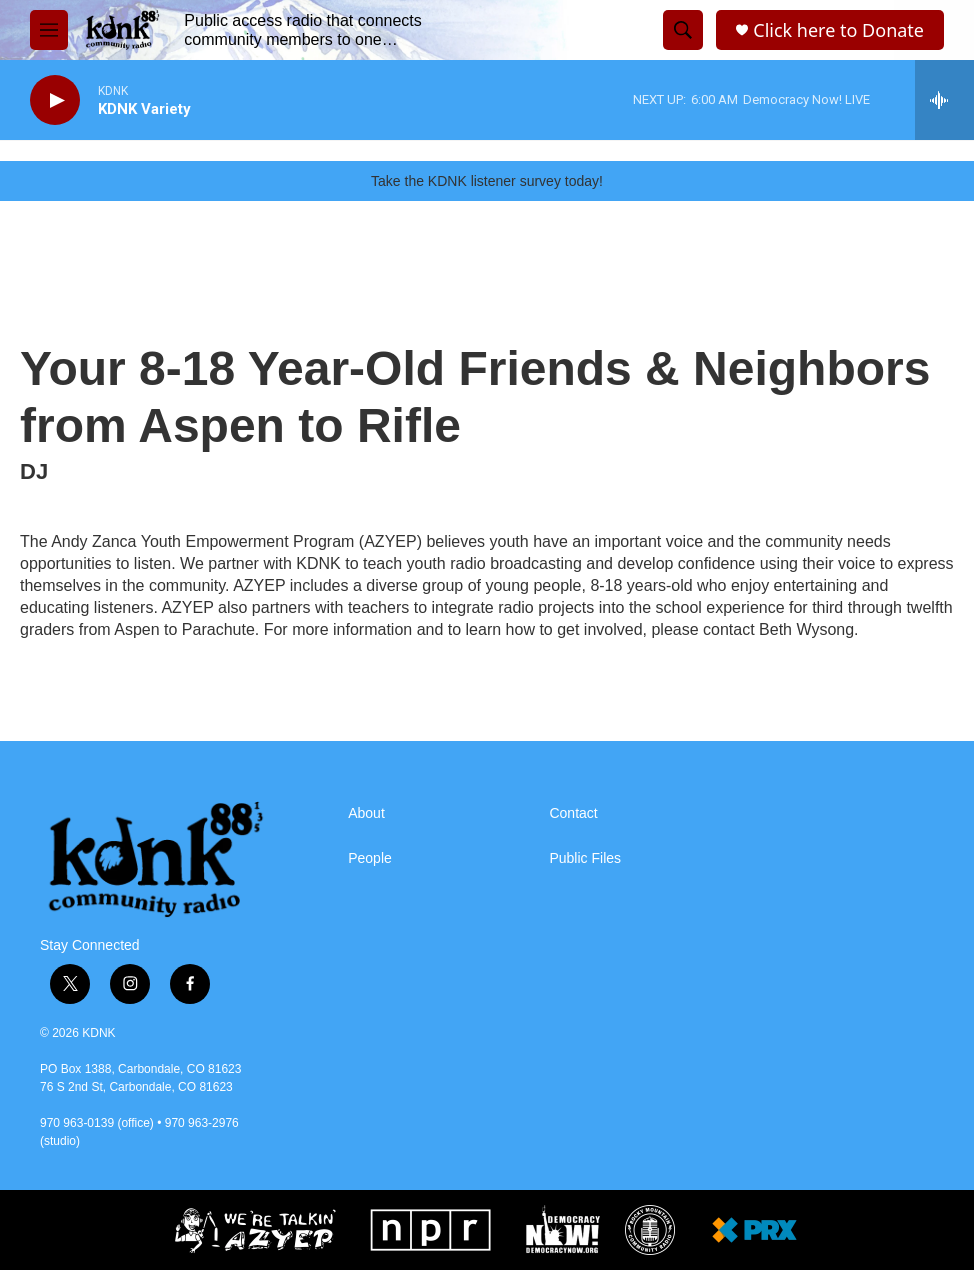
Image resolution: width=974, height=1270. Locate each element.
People (370, 858)
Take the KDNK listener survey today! (487, 181)
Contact (573, 813)
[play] (55, 100)
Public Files (585, 858)
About (366, 813)
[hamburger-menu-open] (49, 30)
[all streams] (944, 100)
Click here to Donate (838, 30)
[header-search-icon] (683, 30)
